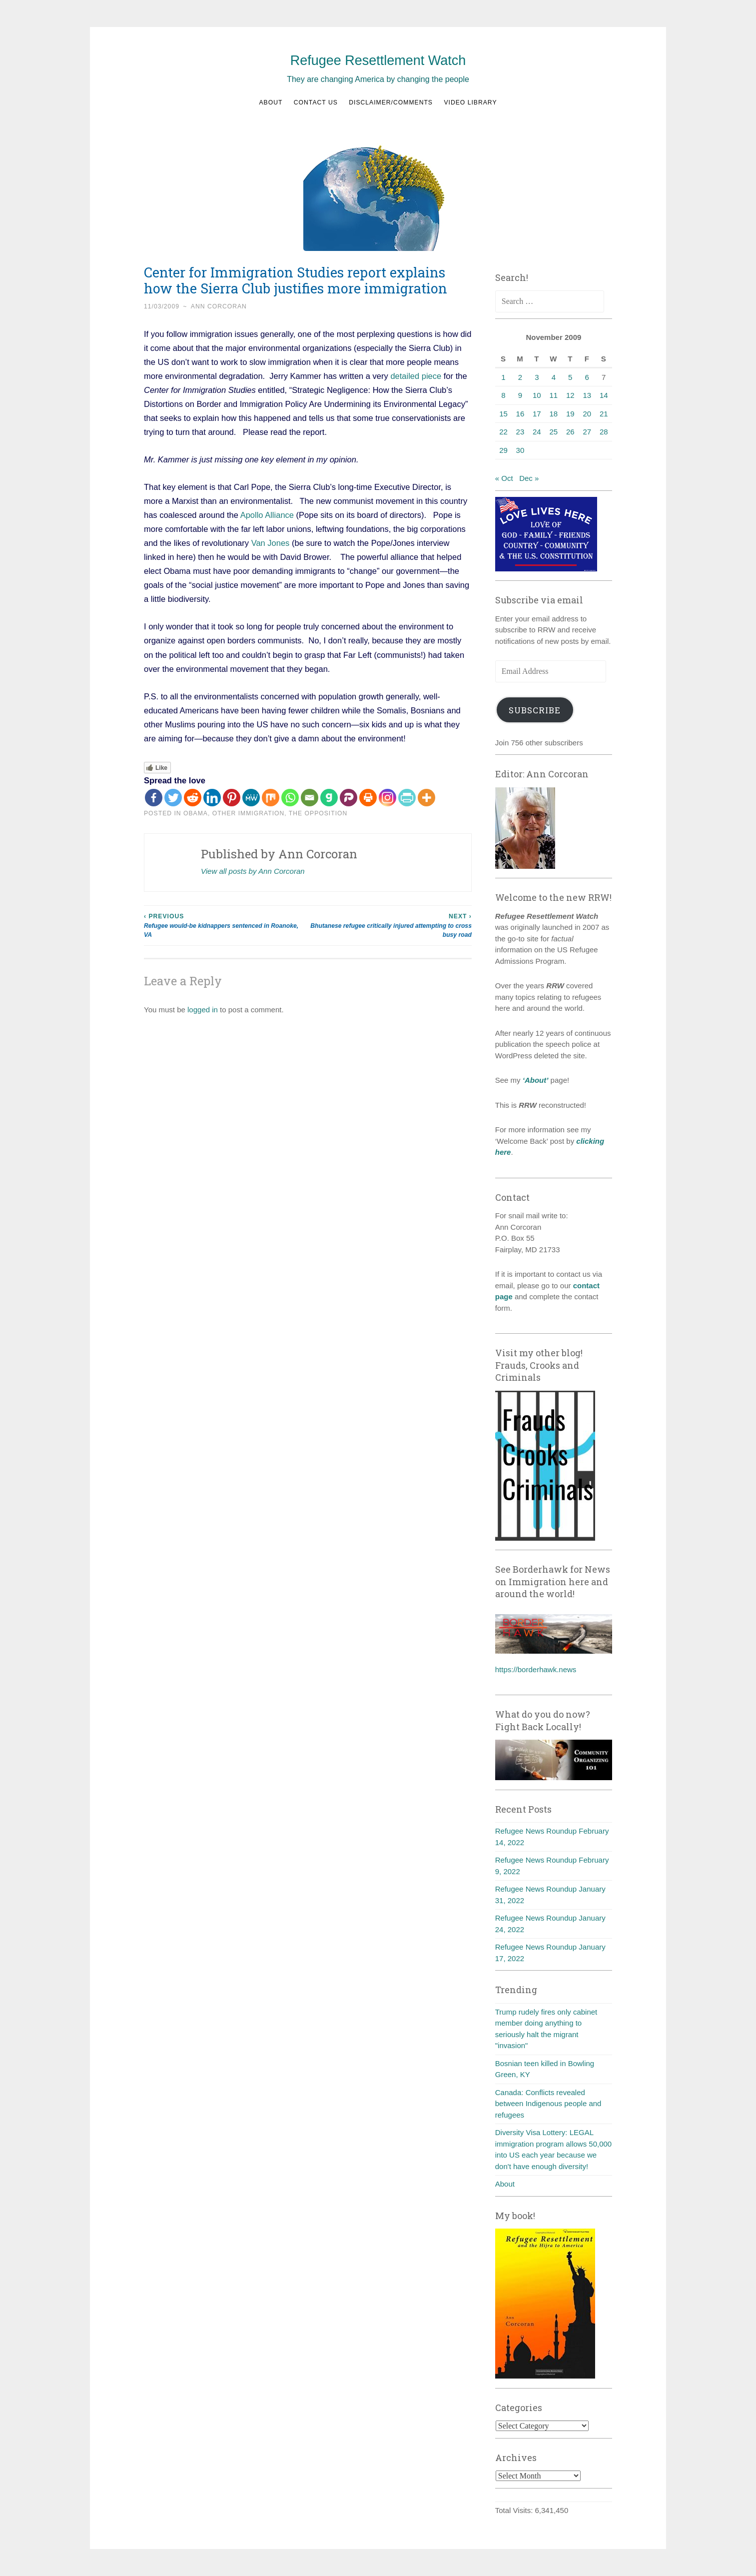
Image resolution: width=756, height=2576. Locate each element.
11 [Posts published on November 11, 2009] (553, 395)
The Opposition (318, 813)
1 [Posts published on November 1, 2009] (503, 377)
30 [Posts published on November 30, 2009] (520, 450)
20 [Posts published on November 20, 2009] (587, 413)
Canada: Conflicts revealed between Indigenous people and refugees (548, 2103)
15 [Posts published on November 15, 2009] (503, 413)
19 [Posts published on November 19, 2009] (570, 413)
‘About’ (535, 1080)
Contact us (316, 102)
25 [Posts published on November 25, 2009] (553, 431)
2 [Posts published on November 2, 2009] (520, 377)
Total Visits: (515, 2510)
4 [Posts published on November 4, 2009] (554, 377)
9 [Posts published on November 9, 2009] (520, 395)
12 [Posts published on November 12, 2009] (570, 395)
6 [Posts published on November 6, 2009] (587, 377)
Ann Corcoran (219, 306)
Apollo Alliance (268, 514)
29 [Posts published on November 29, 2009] (503, 450)
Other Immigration (248, 813)
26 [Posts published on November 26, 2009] (570, 431)
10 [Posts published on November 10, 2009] (537, 395)
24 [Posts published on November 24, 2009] (537, 431)
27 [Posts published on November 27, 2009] (587, 431)
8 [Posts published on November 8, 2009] (503, 395)
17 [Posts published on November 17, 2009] (537, 413)
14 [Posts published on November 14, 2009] (604, 395)
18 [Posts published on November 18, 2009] (553, 413)
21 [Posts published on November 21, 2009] (604, 413)
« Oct (504, 478)
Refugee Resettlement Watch (378, 60)
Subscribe (535, 710)
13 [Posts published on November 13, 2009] (587, 395)
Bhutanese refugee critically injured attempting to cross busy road (390, 925)
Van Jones (270, 542)
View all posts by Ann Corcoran (253, 871)
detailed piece (415, 375)
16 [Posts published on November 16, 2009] (520, 413)
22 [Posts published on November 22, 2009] (503, 431)
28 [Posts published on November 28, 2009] (604, 431)
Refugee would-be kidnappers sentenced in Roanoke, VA (226, 925)
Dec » (529, 478)
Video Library (470, 102)
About (270, 102)
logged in (202, 1009)
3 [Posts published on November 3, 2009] (537, 377)
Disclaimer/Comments (391, 102)
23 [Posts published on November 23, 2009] (520, 431)
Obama (195, 813)
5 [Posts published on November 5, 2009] (570, 377)
